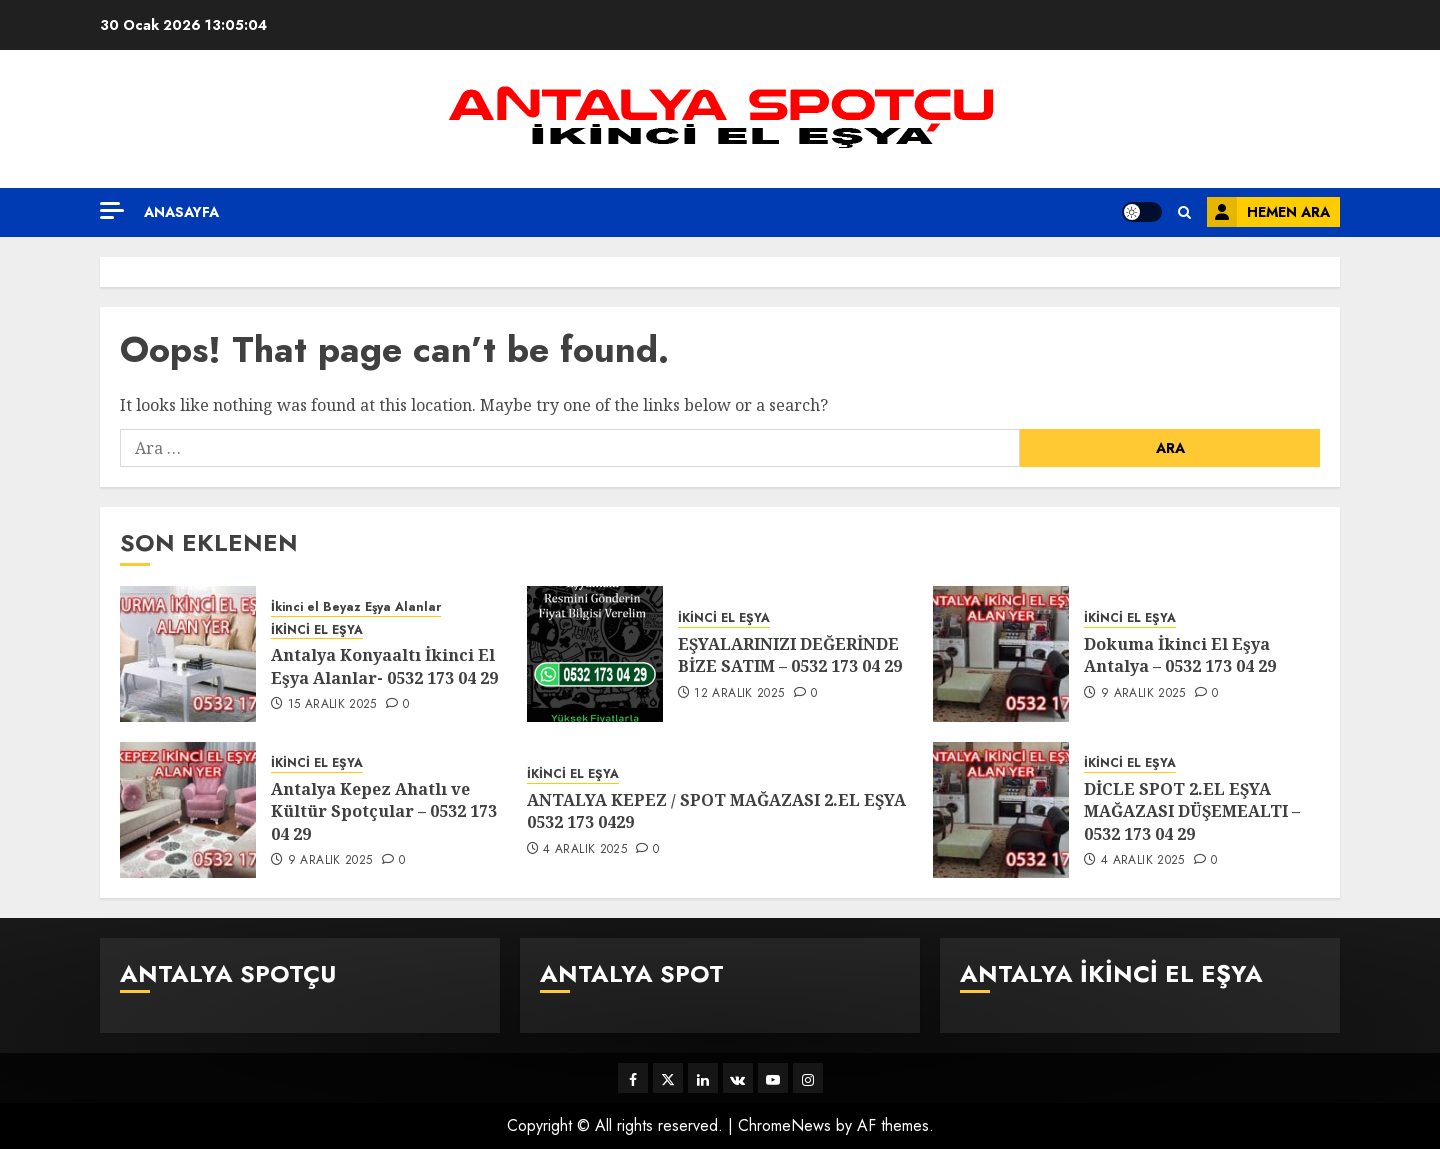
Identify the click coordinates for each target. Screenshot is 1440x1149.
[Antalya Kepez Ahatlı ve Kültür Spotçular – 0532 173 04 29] (188, 810)
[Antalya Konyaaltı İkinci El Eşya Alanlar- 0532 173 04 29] (188, 654)
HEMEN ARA (1268, 212)
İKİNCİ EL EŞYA (317, 630)
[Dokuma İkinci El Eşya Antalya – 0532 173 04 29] (1001, 654)
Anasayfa (181, 212)
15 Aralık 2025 (332, 705)
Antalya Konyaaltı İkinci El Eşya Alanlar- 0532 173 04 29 (384, 666)
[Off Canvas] (112, 210)
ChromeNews (784, 1125)
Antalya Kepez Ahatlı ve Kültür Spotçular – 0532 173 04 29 (384, 811)
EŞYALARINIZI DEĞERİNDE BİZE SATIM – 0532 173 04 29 (790, 655)
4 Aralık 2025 (585, 850)
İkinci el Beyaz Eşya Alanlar (356, 607)
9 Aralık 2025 (1143, 694)
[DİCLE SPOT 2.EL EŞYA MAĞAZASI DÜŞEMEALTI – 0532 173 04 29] (1001, 810)
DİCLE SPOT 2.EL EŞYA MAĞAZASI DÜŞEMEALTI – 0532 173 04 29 (1192, 811)
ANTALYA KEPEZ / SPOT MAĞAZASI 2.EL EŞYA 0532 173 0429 (716, 811)
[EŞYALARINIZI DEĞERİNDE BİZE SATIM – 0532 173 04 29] (595, 654)
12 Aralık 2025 (739, 694)
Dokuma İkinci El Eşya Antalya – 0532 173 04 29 (1180, 655)
